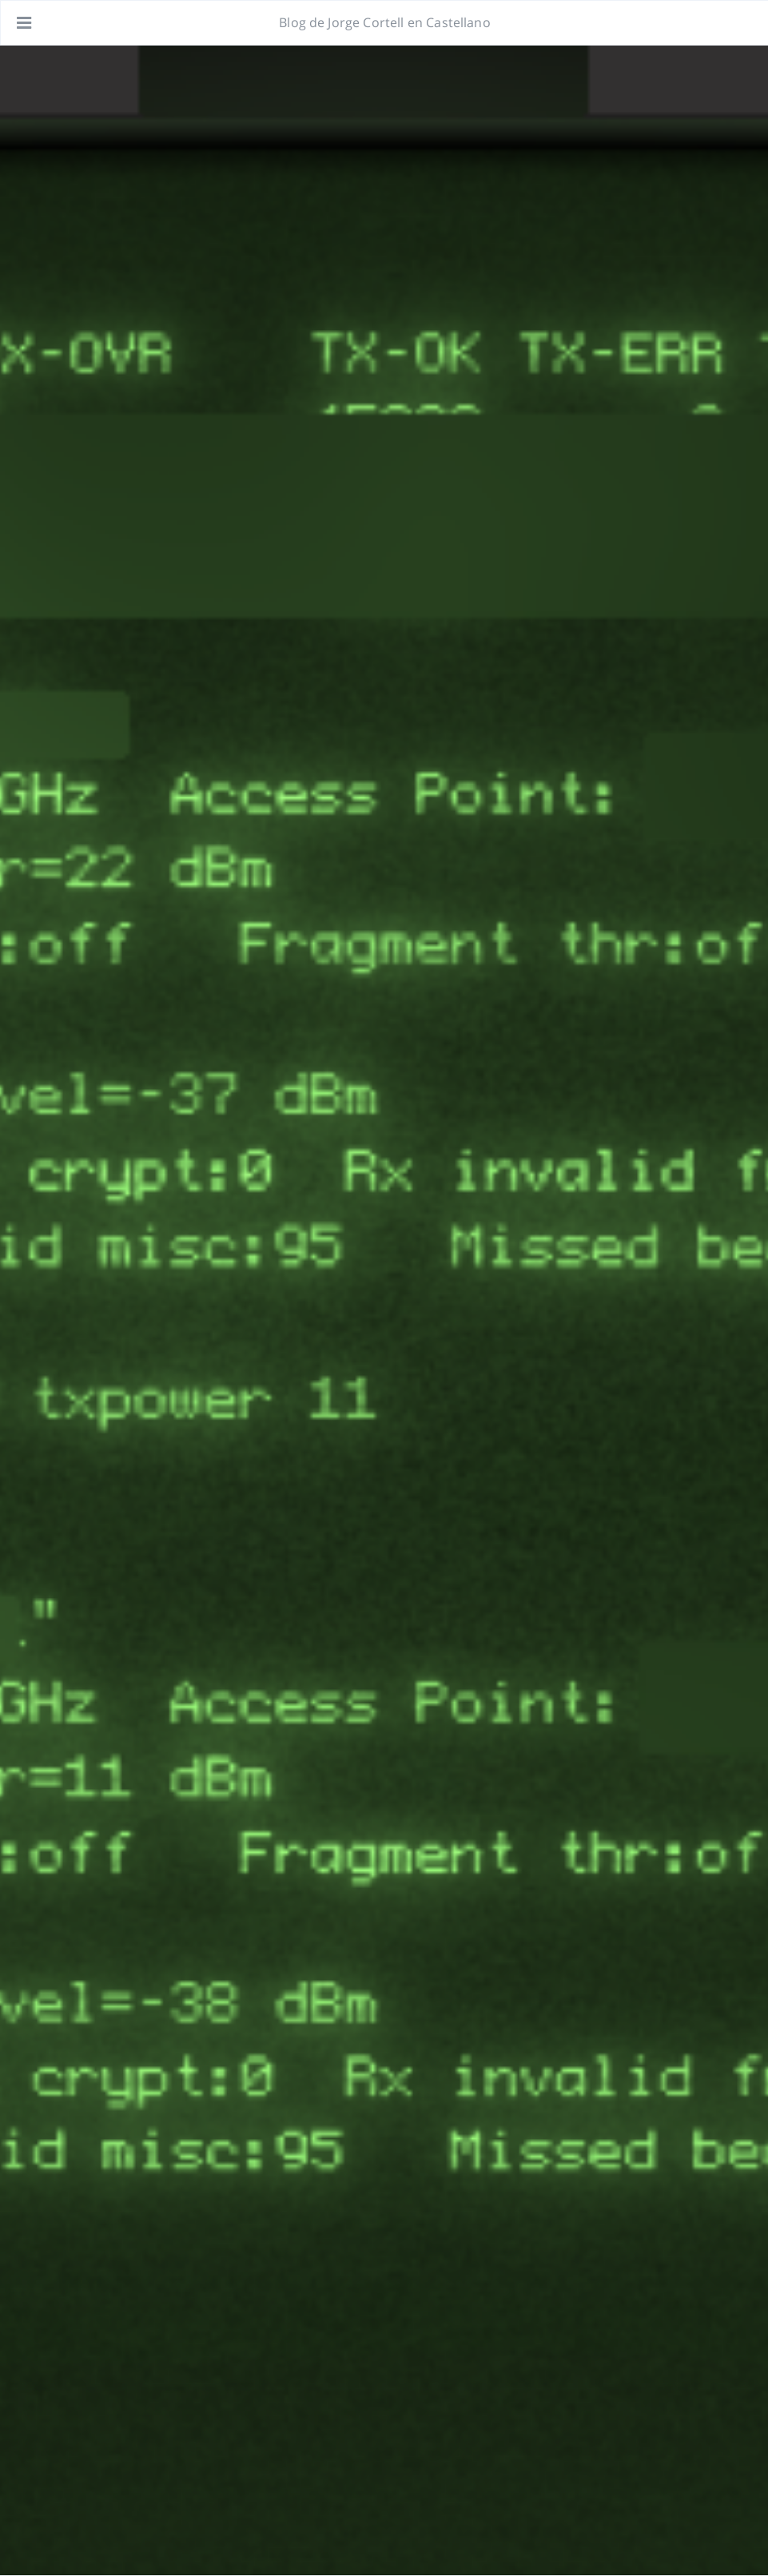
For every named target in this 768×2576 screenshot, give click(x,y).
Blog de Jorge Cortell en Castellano (385, 22)
